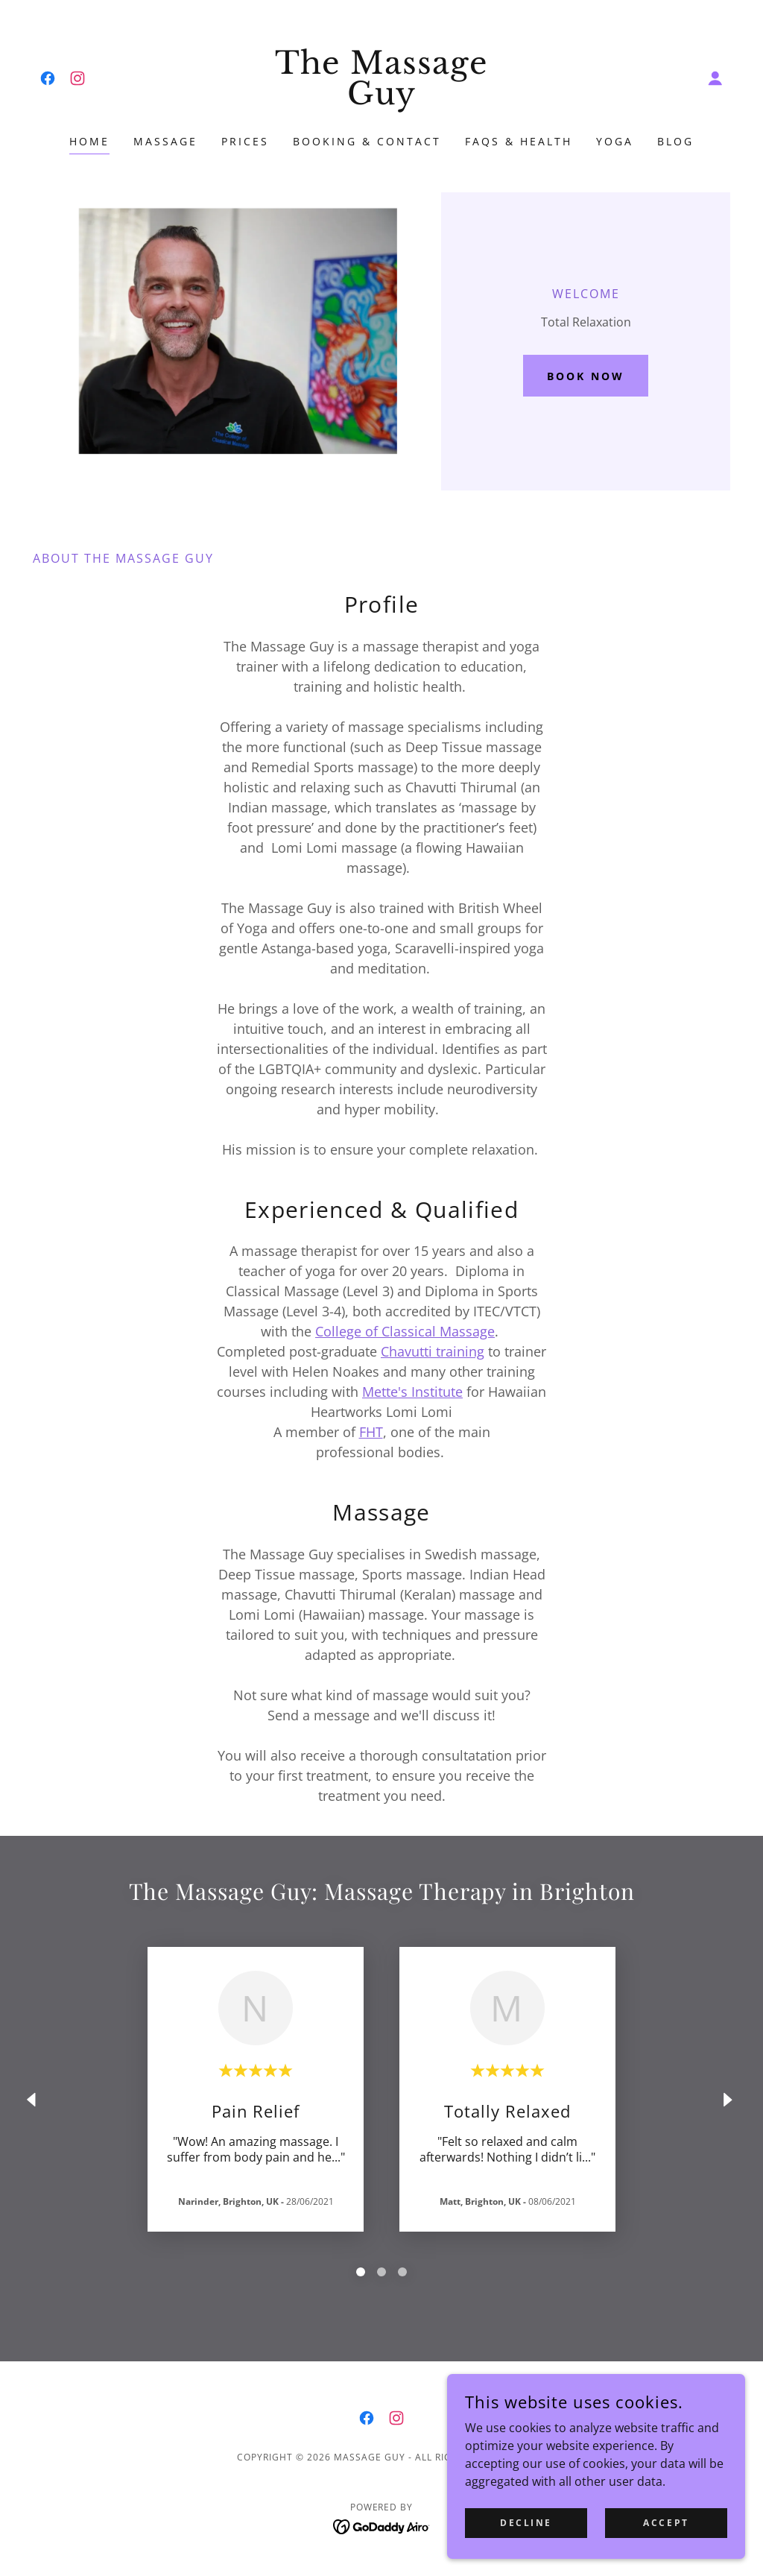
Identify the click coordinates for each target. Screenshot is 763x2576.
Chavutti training (432, 1351)
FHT (371, 1432)
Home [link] (89, 141)
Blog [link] (675, 141)
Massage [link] (165, 141)
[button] (715, 78)
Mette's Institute (412, 1392)
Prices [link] (245, 141)
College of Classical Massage (405, 1331)
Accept (665, 2522)
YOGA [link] (614, 141)
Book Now (585, 376)
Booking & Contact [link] (367, 141)
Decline (526, 2522)
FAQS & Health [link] (518, 141)
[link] (48, 78)
